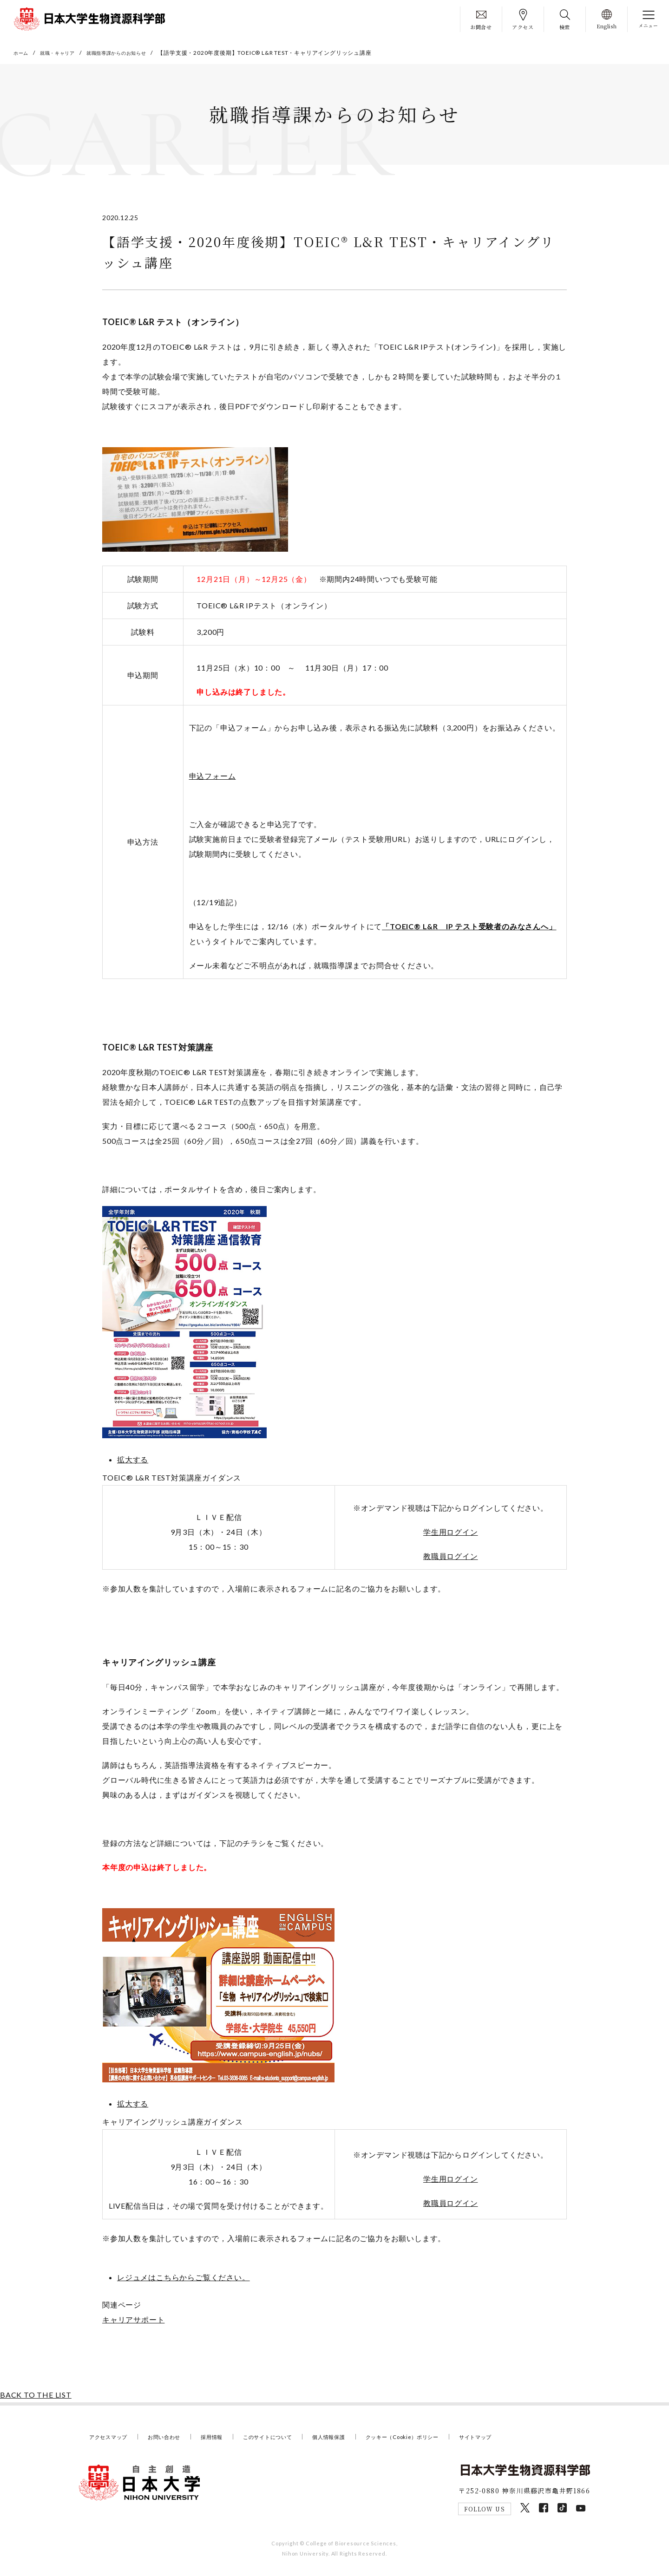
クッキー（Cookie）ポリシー (440, 2440)
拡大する (132, 1462)
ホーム (22, 52)
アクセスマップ (111, 2440)
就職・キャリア (64, 52)
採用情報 (226, 2440)
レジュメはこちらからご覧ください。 (183, 2280)
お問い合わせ (174, 2440)
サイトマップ (522, 2440)
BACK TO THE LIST (36, 2397)
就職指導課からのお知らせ (132, 52)
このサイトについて (288, 2440)
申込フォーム (212, 779)
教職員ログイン (450, 1559)
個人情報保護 (357, 2440)
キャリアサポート (133, 2322)
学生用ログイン (450, 1535)
